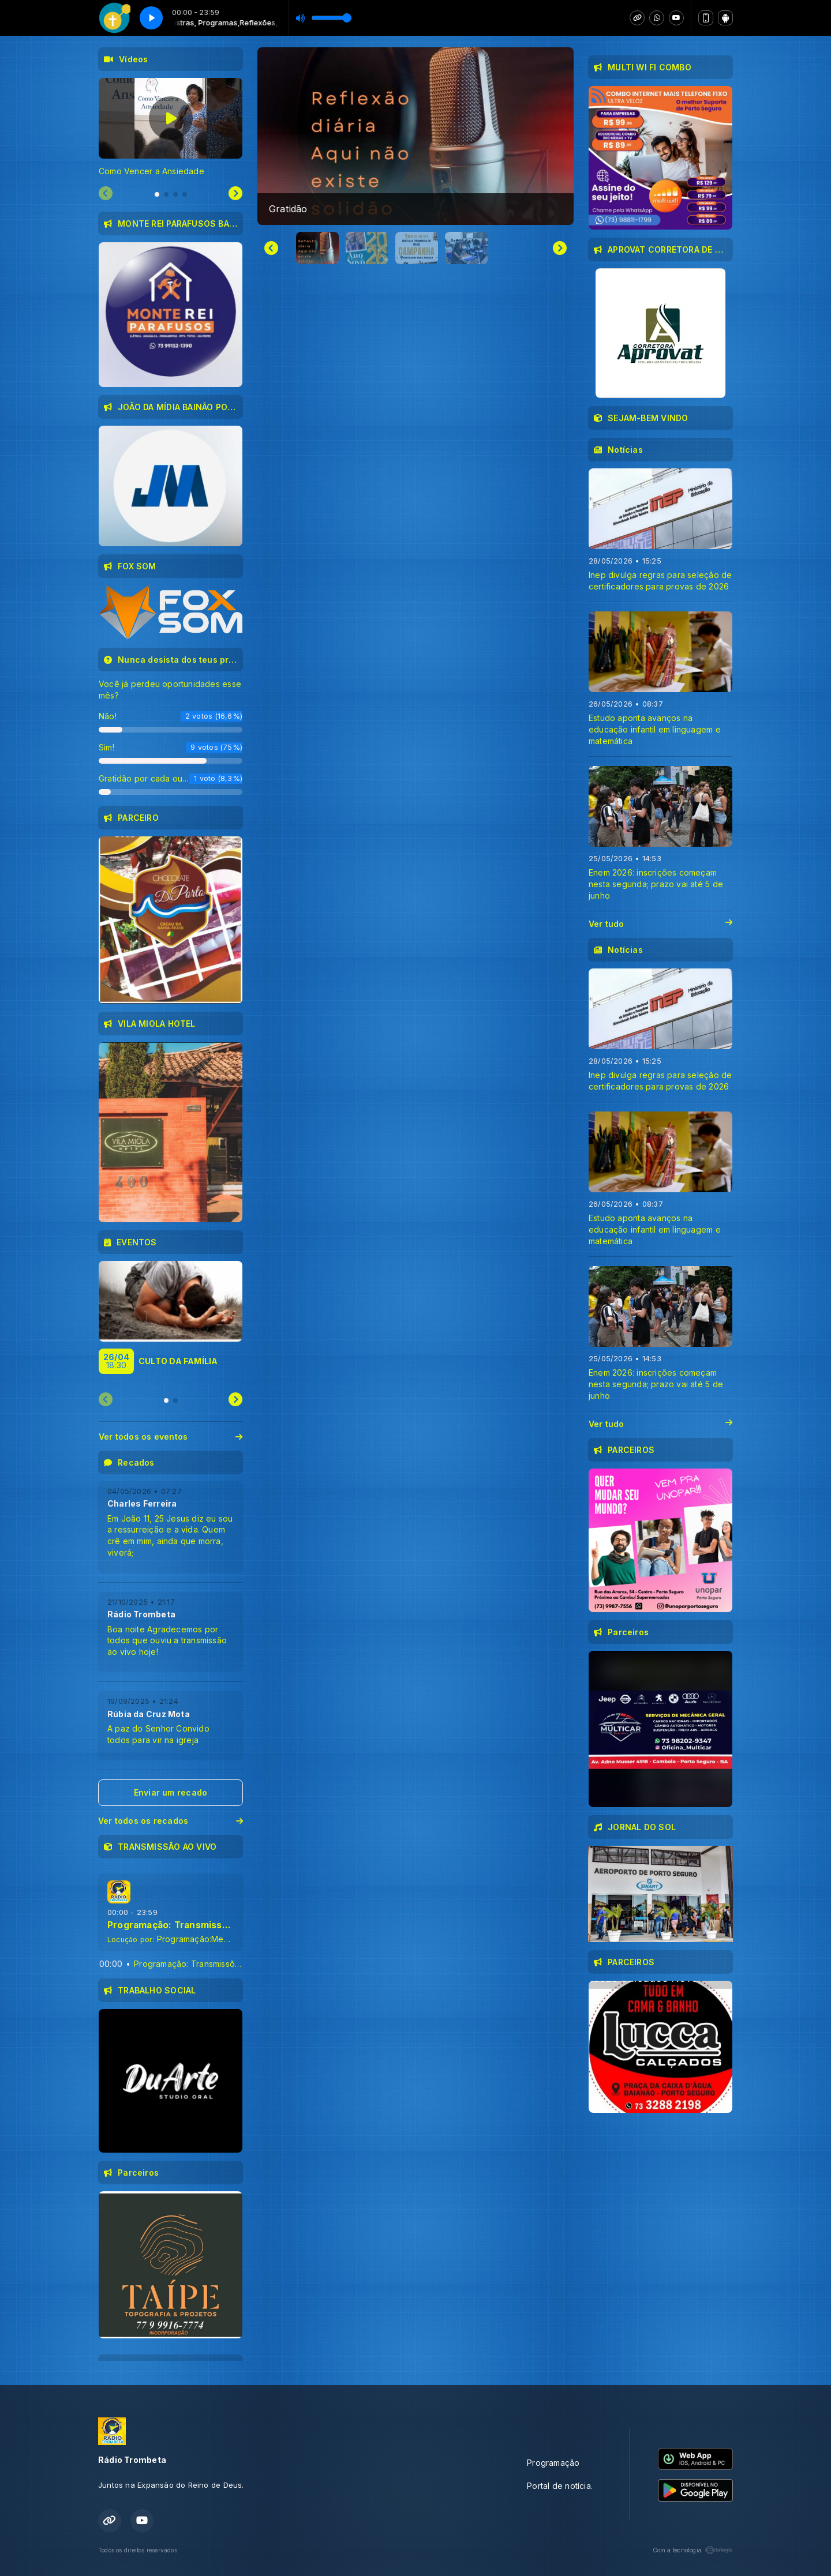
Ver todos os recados (170, 1821)
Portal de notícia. (560, 2486)
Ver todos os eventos (170, 1436)
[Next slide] (560, 248)
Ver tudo (660, 924)
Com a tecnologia (693, 2550)
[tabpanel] (170, 127)
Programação (553, 2463)
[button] (317, 248)
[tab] (157, 194)
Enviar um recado (170, 1792)
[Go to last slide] (271, 248)
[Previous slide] (106, 194)
